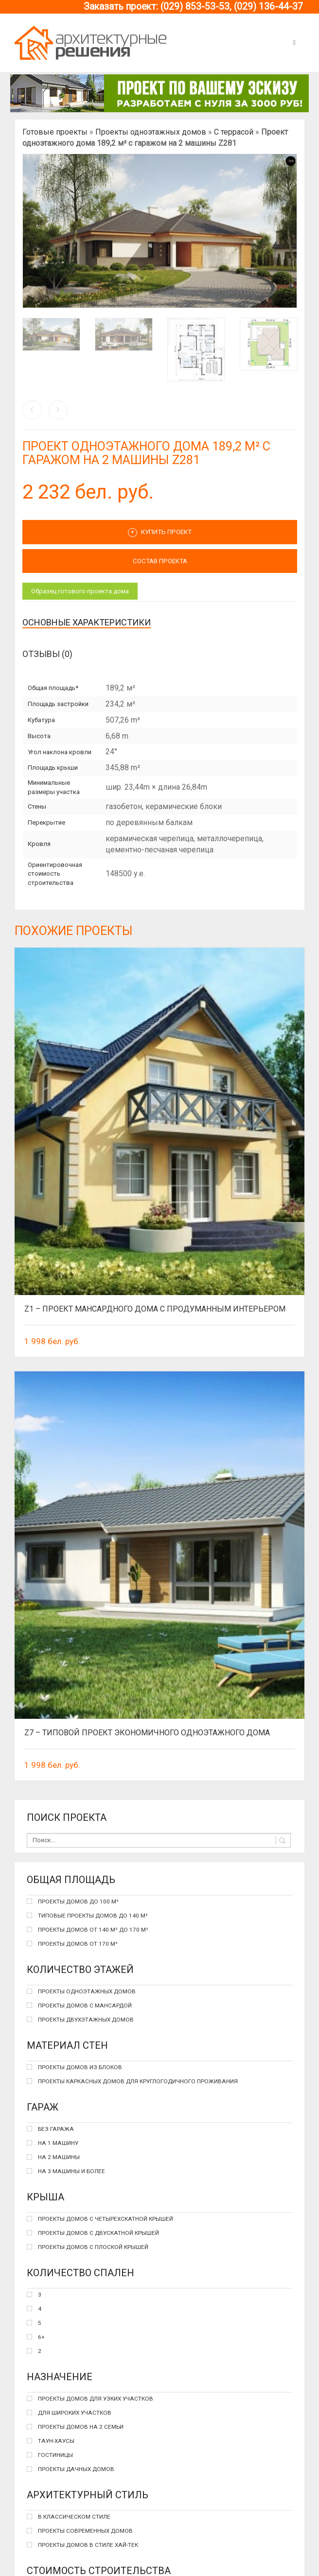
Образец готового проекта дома (80, 591)
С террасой (233, 132)
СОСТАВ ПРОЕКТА (160, 561)
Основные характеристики (86, 622)
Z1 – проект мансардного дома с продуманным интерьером (154, 1309)
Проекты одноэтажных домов (150, 132)
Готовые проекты (55, 132)
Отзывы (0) (47, 654)
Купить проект (160, 532)
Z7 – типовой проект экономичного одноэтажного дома (147, 1732)
